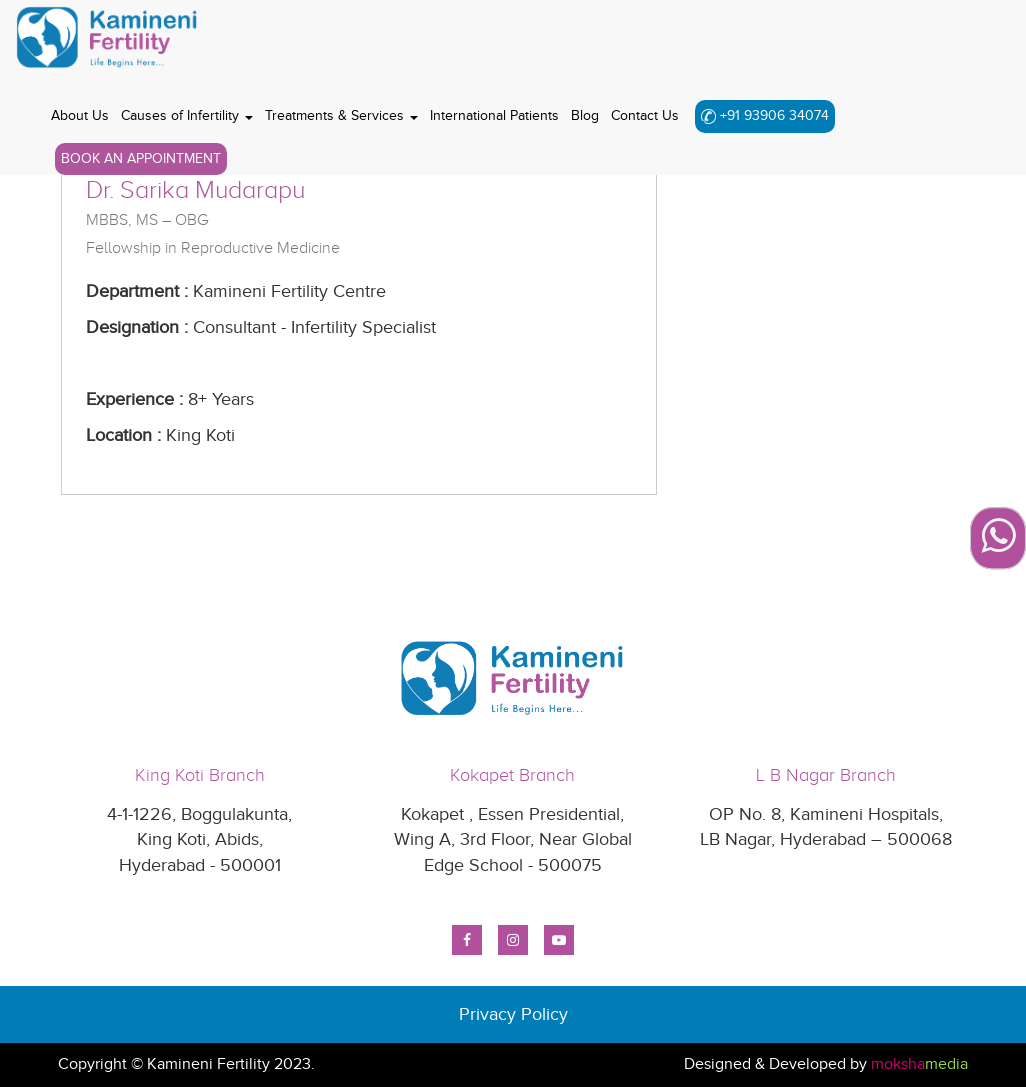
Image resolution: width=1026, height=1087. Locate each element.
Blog (585, 115)
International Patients (494, 115)
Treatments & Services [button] (341, 115)
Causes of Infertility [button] (187, 115)
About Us (80, 115)
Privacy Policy (513, 1014)
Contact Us (645, 115)
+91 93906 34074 (765, 115)
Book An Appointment (141, 158)
